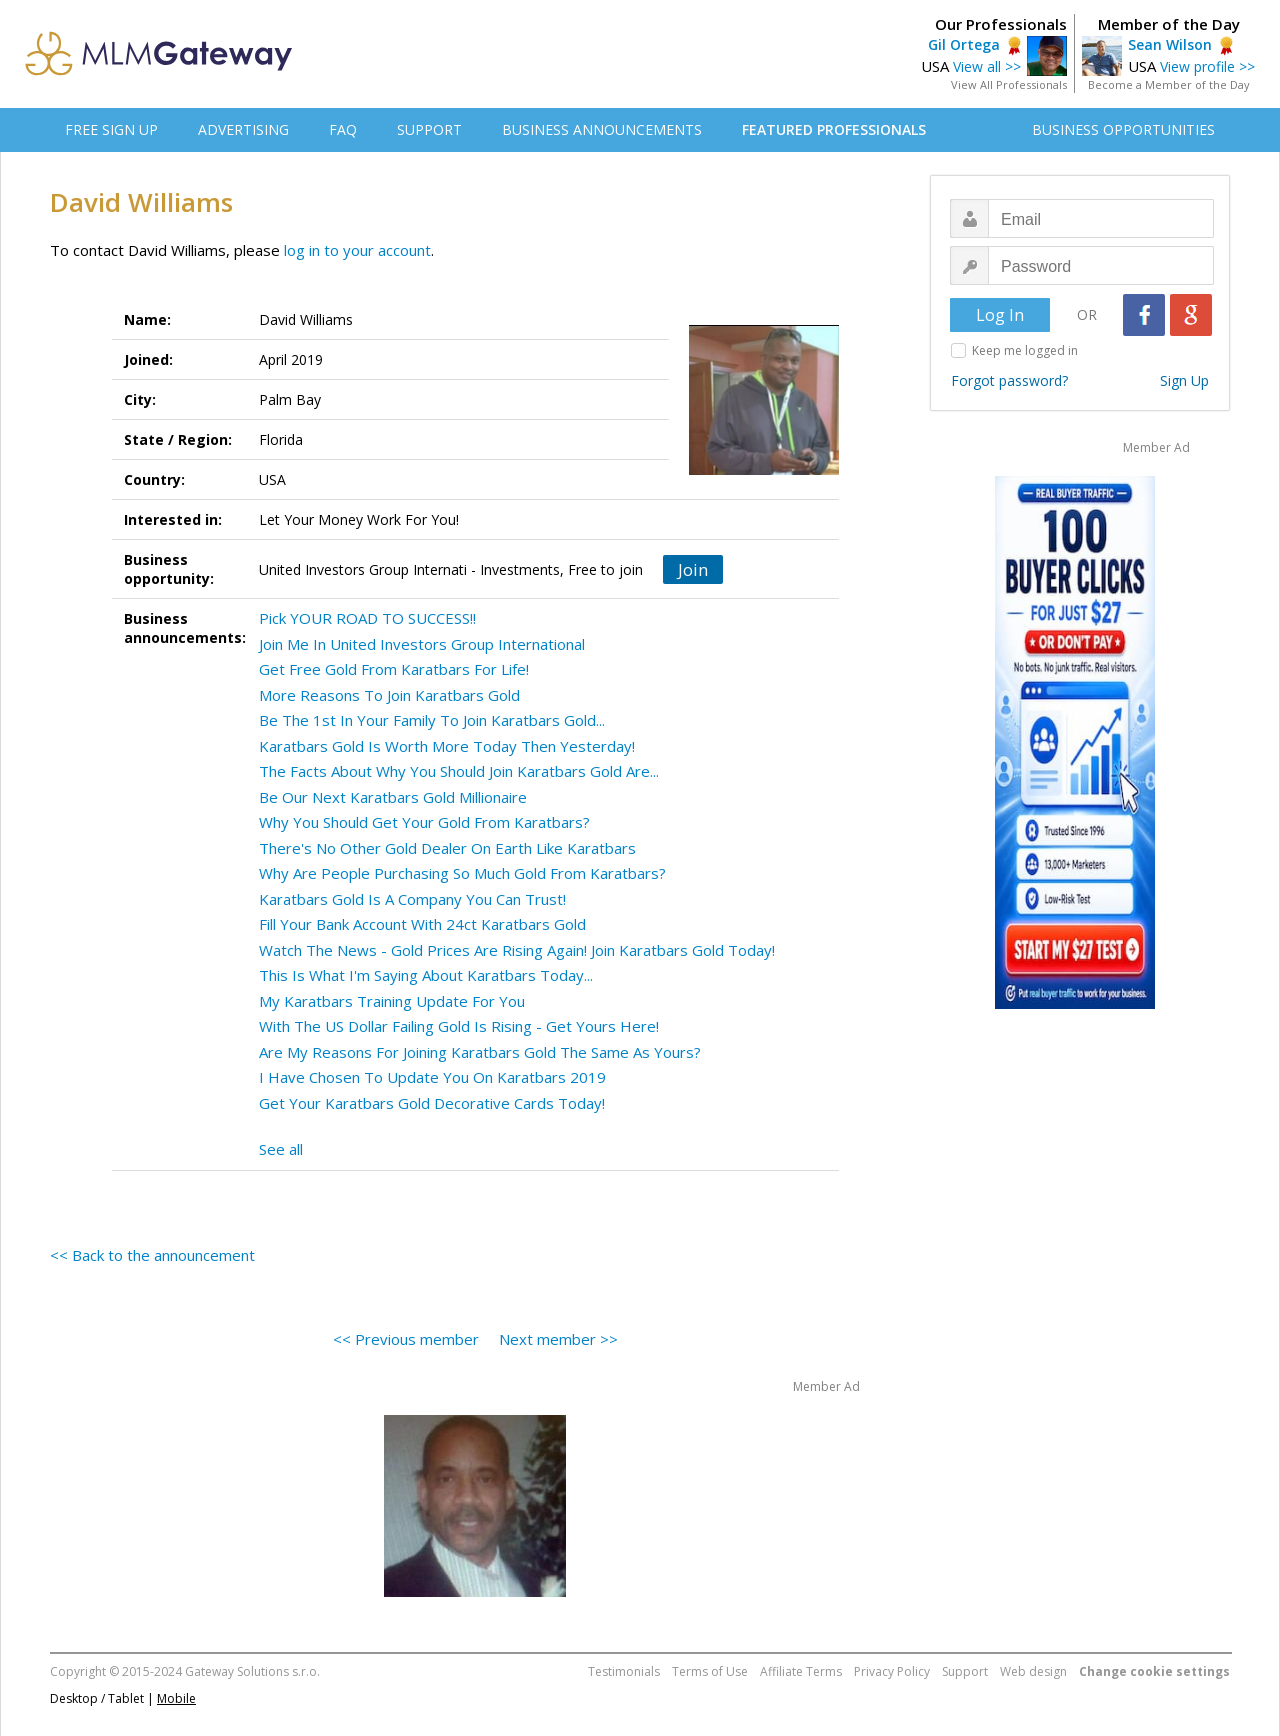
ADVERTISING (243, 129)
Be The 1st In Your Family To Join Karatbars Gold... (432, 720)
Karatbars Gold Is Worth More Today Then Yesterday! (447, 746)
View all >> (987, 66)
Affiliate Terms (801, 1671)
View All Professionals (1009, 84)
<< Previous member (406, 1339)
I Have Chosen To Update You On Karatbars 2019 (432, 1077)
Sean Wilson (1170, 44)
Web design (1033, 1671)
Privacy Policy (892, 1671)
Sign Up (1184, 380)
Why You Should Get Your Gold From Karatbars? (424, 822)
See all (281, 1149)
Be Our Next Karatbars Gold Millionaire (393, 797)
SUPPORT (429, 129)
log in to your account (357, 250)
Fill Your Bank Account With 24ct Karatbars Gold (422, 924)
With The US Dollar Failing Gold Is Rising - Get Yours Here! (459, 1026)
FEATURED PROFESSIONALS (834, 129)
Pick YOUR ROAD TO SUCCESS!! (367, 618)
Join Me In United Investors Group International (422, 644)
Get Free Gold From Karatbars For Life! (394, 669)
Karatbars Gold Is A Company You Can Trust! (412, 899)
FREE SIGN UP (111, 129)
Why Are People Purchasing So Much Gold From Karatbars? (462, 873)
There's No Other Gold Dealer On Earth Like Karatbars (447, 848)
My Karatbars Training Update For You (392, 1001)
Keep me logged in (1025, 350)
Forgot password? (1009, 380)
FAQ (343, 129)
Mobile (176, 1698)
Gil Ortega (964, 44)
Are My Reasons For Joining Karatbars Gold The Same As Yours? (480, 1052)
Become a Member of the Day (1169, 84)
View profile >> (1207, 66)
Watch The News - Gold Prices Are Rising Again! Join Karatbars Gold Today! (517, 950)
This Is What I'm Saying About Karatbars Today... (426, 975)
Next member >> (558, 1339)
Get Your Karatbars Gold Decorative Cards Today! (432, 1103)
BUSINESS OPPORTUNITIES (1123, 129)
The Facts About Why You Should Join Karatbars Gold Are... (459, 771)
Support (965, 1671)
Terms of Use (710, 1671)
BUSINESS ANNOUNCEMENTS (602, 129)
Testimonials (624, 1671)
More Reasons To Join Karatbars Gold (389, 695)
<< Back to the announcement (152, 1255)
